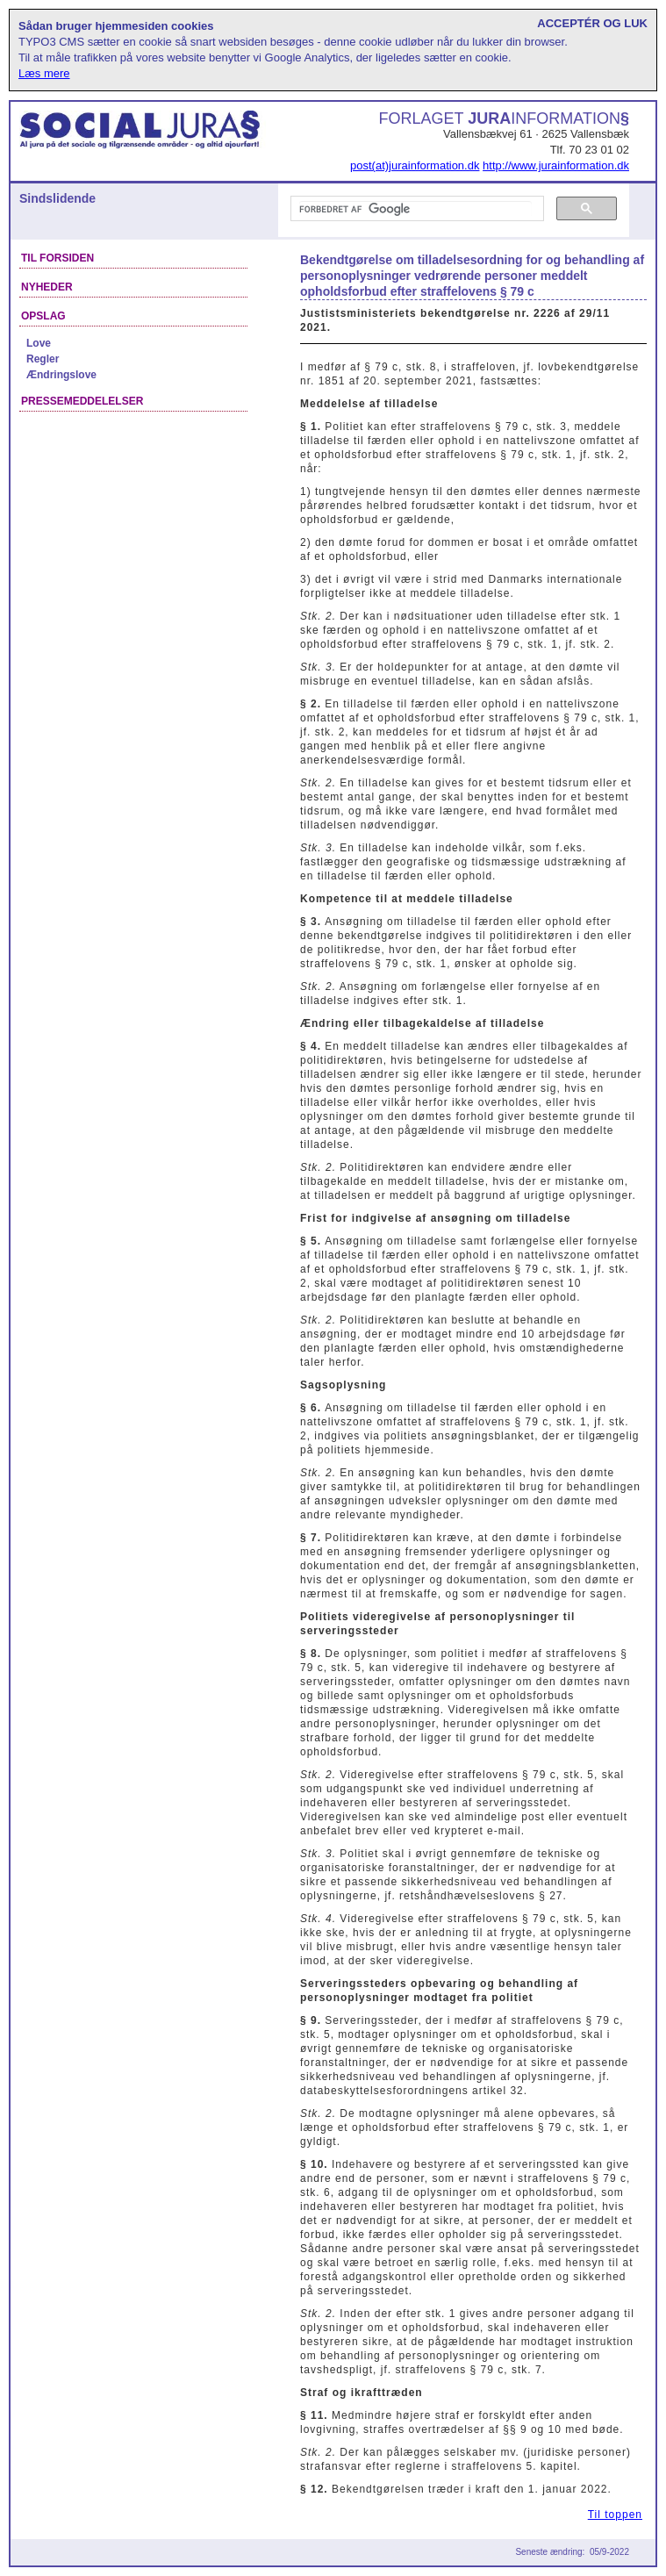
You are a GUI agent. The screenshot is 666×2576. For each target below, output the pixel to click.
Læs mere (44, 73)
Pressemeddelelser (82, 401)
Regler (42, 359)
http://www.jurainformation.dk (556, 165)
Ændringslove (61, 375)
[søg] (415, 209)
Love (38, 343)
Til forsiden (57, 258)
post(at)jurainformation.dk (414, 165)
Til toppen (615, 2514)
